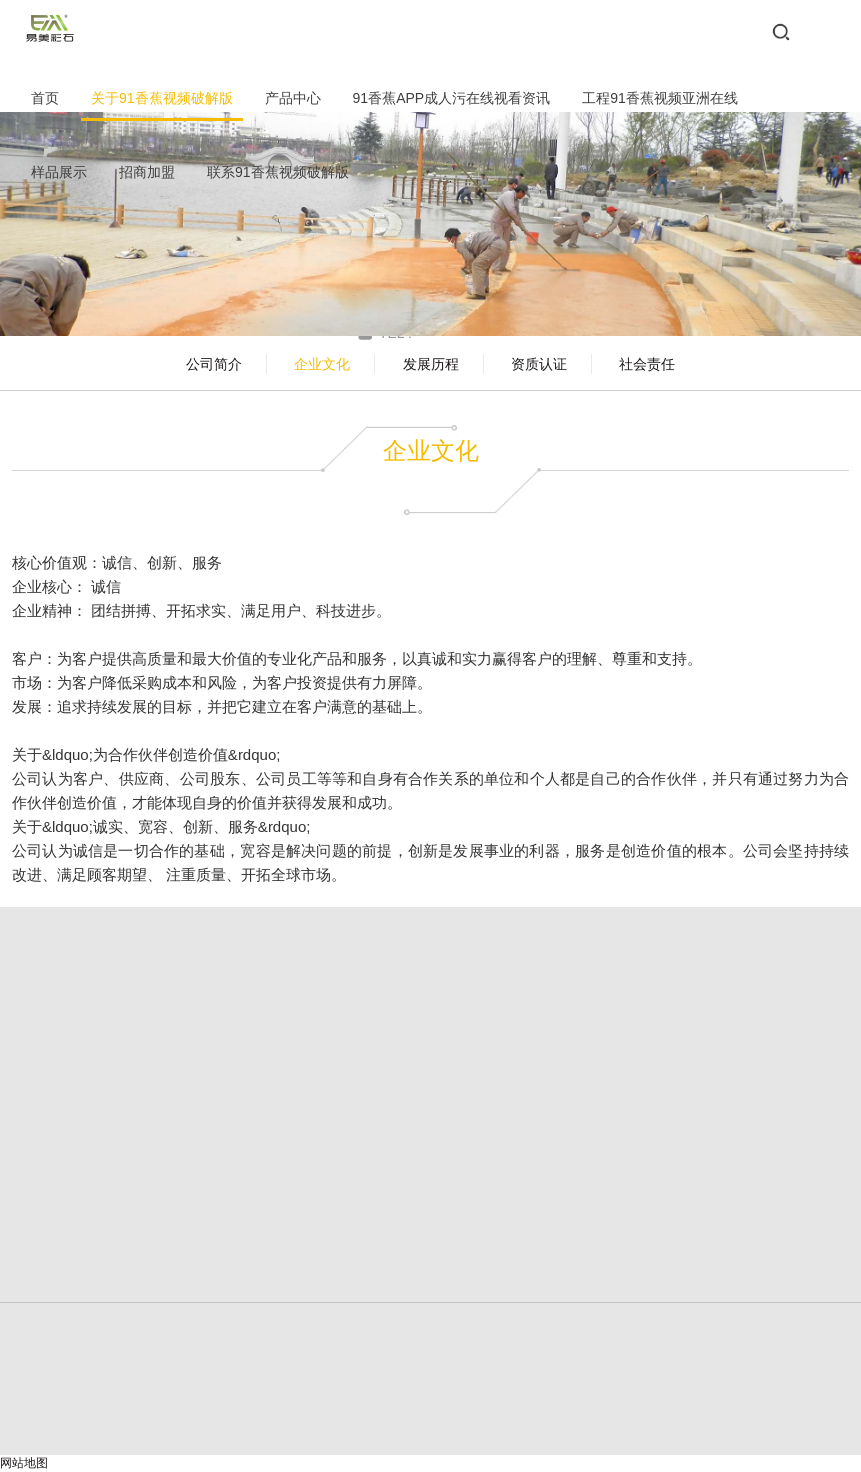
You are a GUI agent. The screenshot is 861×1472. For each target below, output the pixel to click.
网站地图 (24, 1463)
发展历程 (431, 364)
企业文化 (322, 364)
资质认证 (539, 364)
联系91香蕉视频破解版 (278, 172)
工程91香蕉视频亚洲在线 (660, 98)
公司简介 (214, 364)
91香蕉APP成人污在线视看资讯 (452, 98)
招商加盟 (147, 172)
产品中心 (293, 98)
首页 (45, 98)
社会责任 (647, 364)
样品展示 (59, 172)
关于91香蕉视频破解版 (162, 98)
